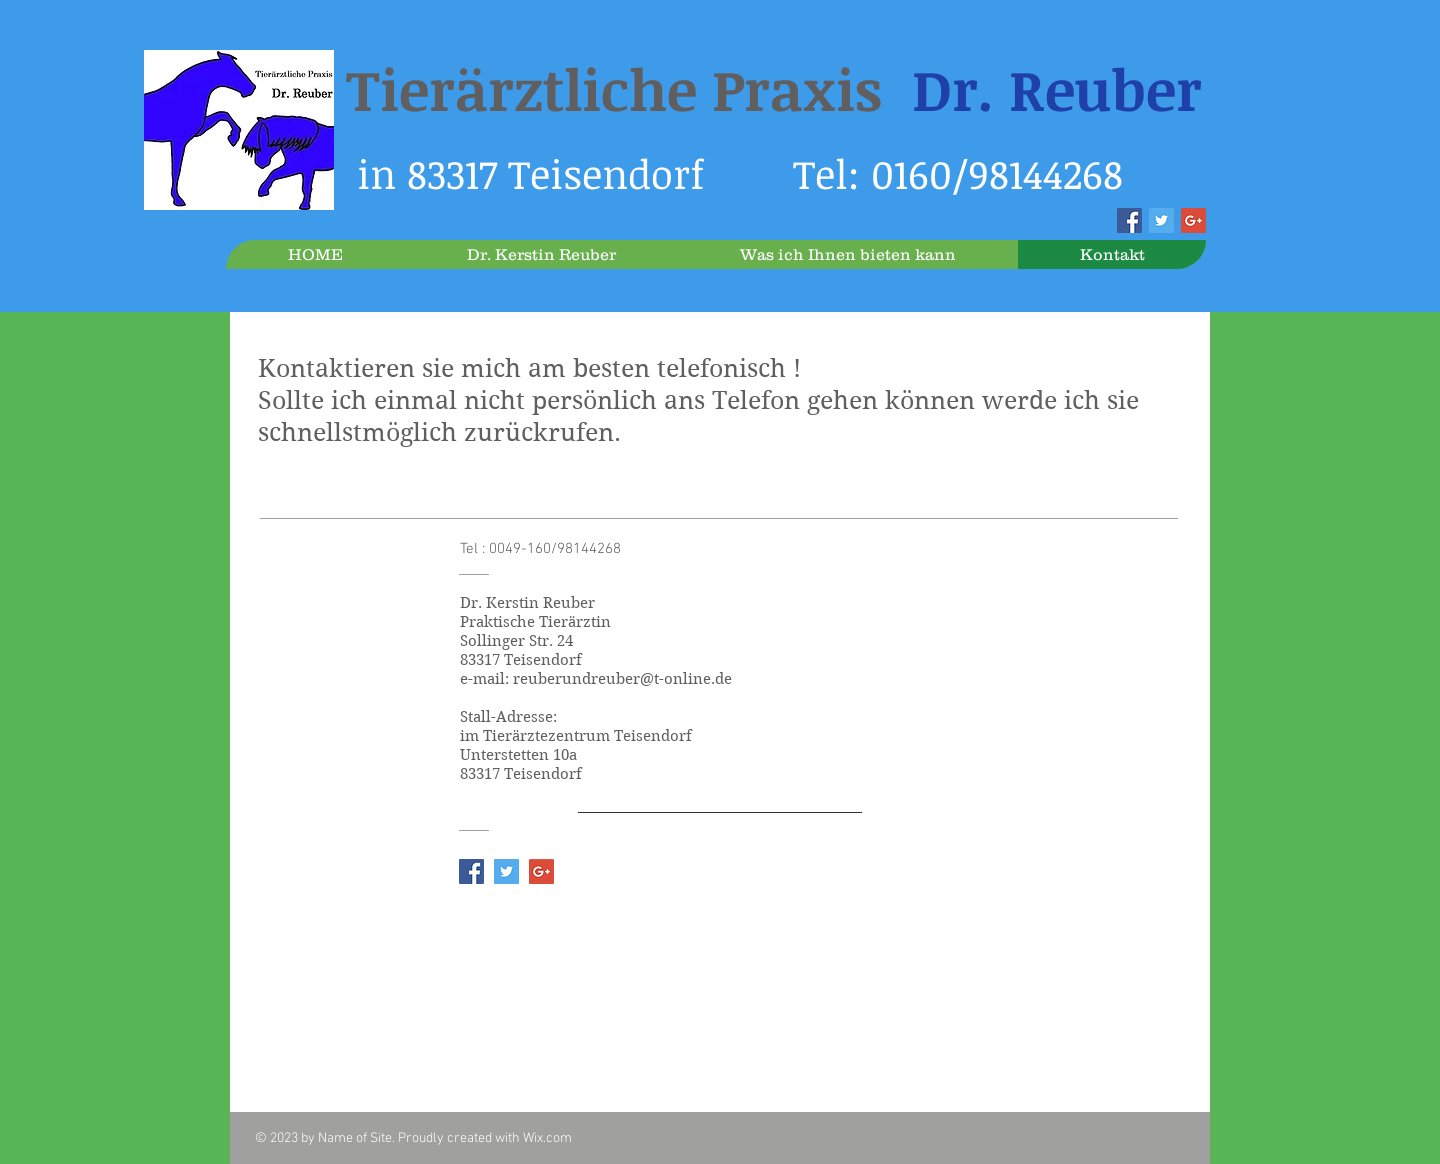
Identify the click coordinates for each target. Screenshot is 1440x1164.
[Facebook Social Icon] (1129, 220)
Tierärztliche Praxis (774, 89)
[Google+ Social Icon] (1193, 220)
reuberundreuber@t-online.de (622, 679)
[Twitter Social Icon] (1161, 220)
